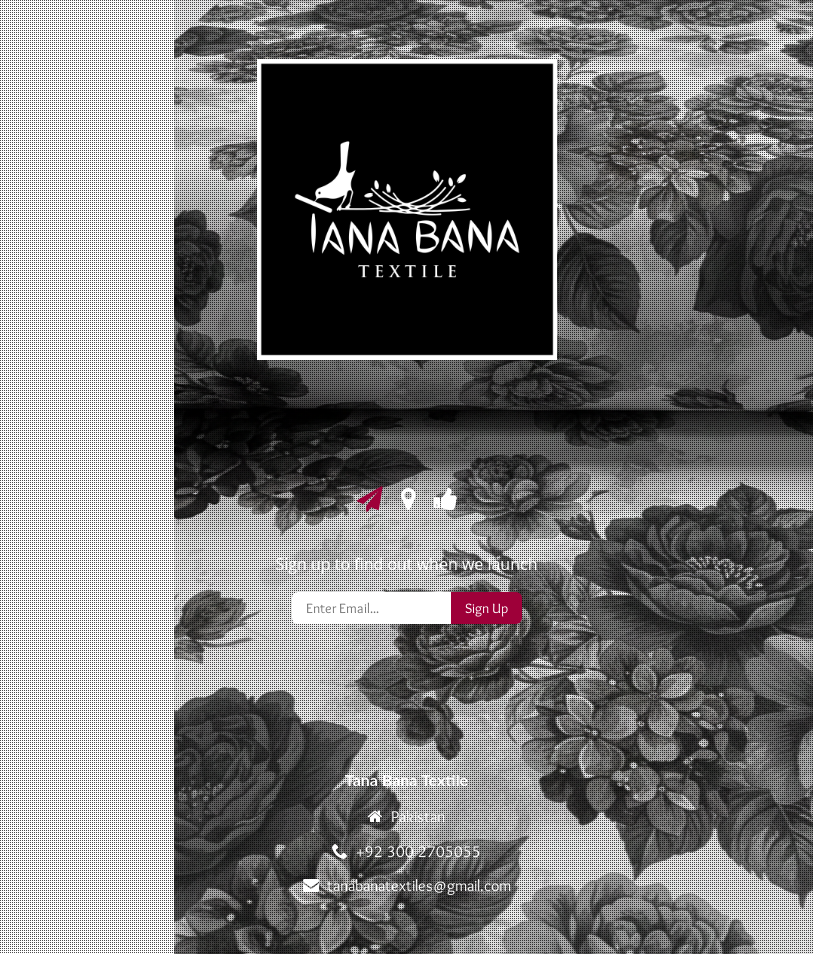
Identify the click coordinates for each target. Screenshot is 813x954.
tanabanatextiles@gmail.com (419, 885)
